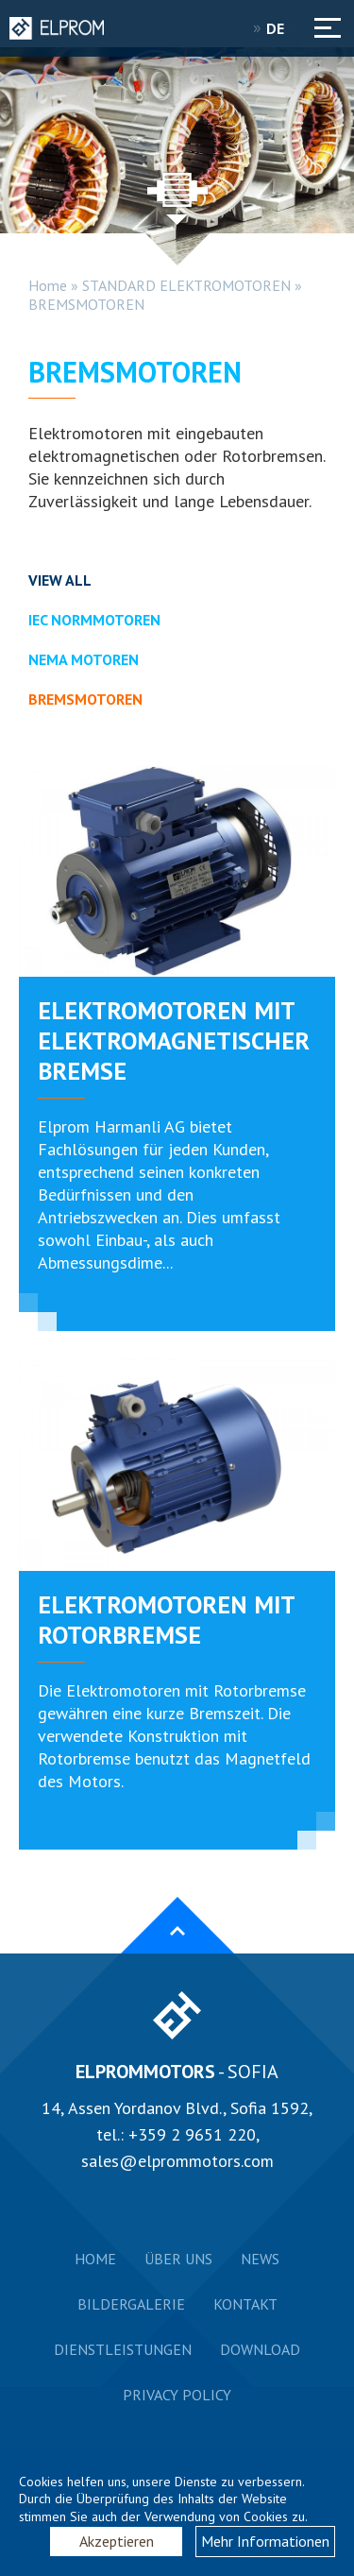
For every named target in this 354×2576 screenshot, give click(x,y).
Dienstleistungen (123, 2349)
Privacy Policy (177, 2394)
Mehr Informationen (265, 2541)
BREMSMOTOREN (86, 304)
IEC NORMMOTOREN (94, 619)
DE (281, 28)
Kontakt (245, 2304)
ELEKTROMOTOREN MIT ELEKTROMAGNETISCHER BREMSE (174, 1040)
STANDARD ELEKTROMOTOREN (186, 285)
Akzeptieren (116, 2541)
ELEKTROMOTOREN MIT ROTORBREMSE (166, 1619)
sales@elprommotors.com (177, 2161)
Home (47, 285)
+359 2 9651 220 (192, 2134)
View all (60, 580)
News (260, 2258)
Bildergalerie (131, 2304)
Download (260, 2349)
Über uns (178, 2258)
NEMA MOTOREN (83, 659)
